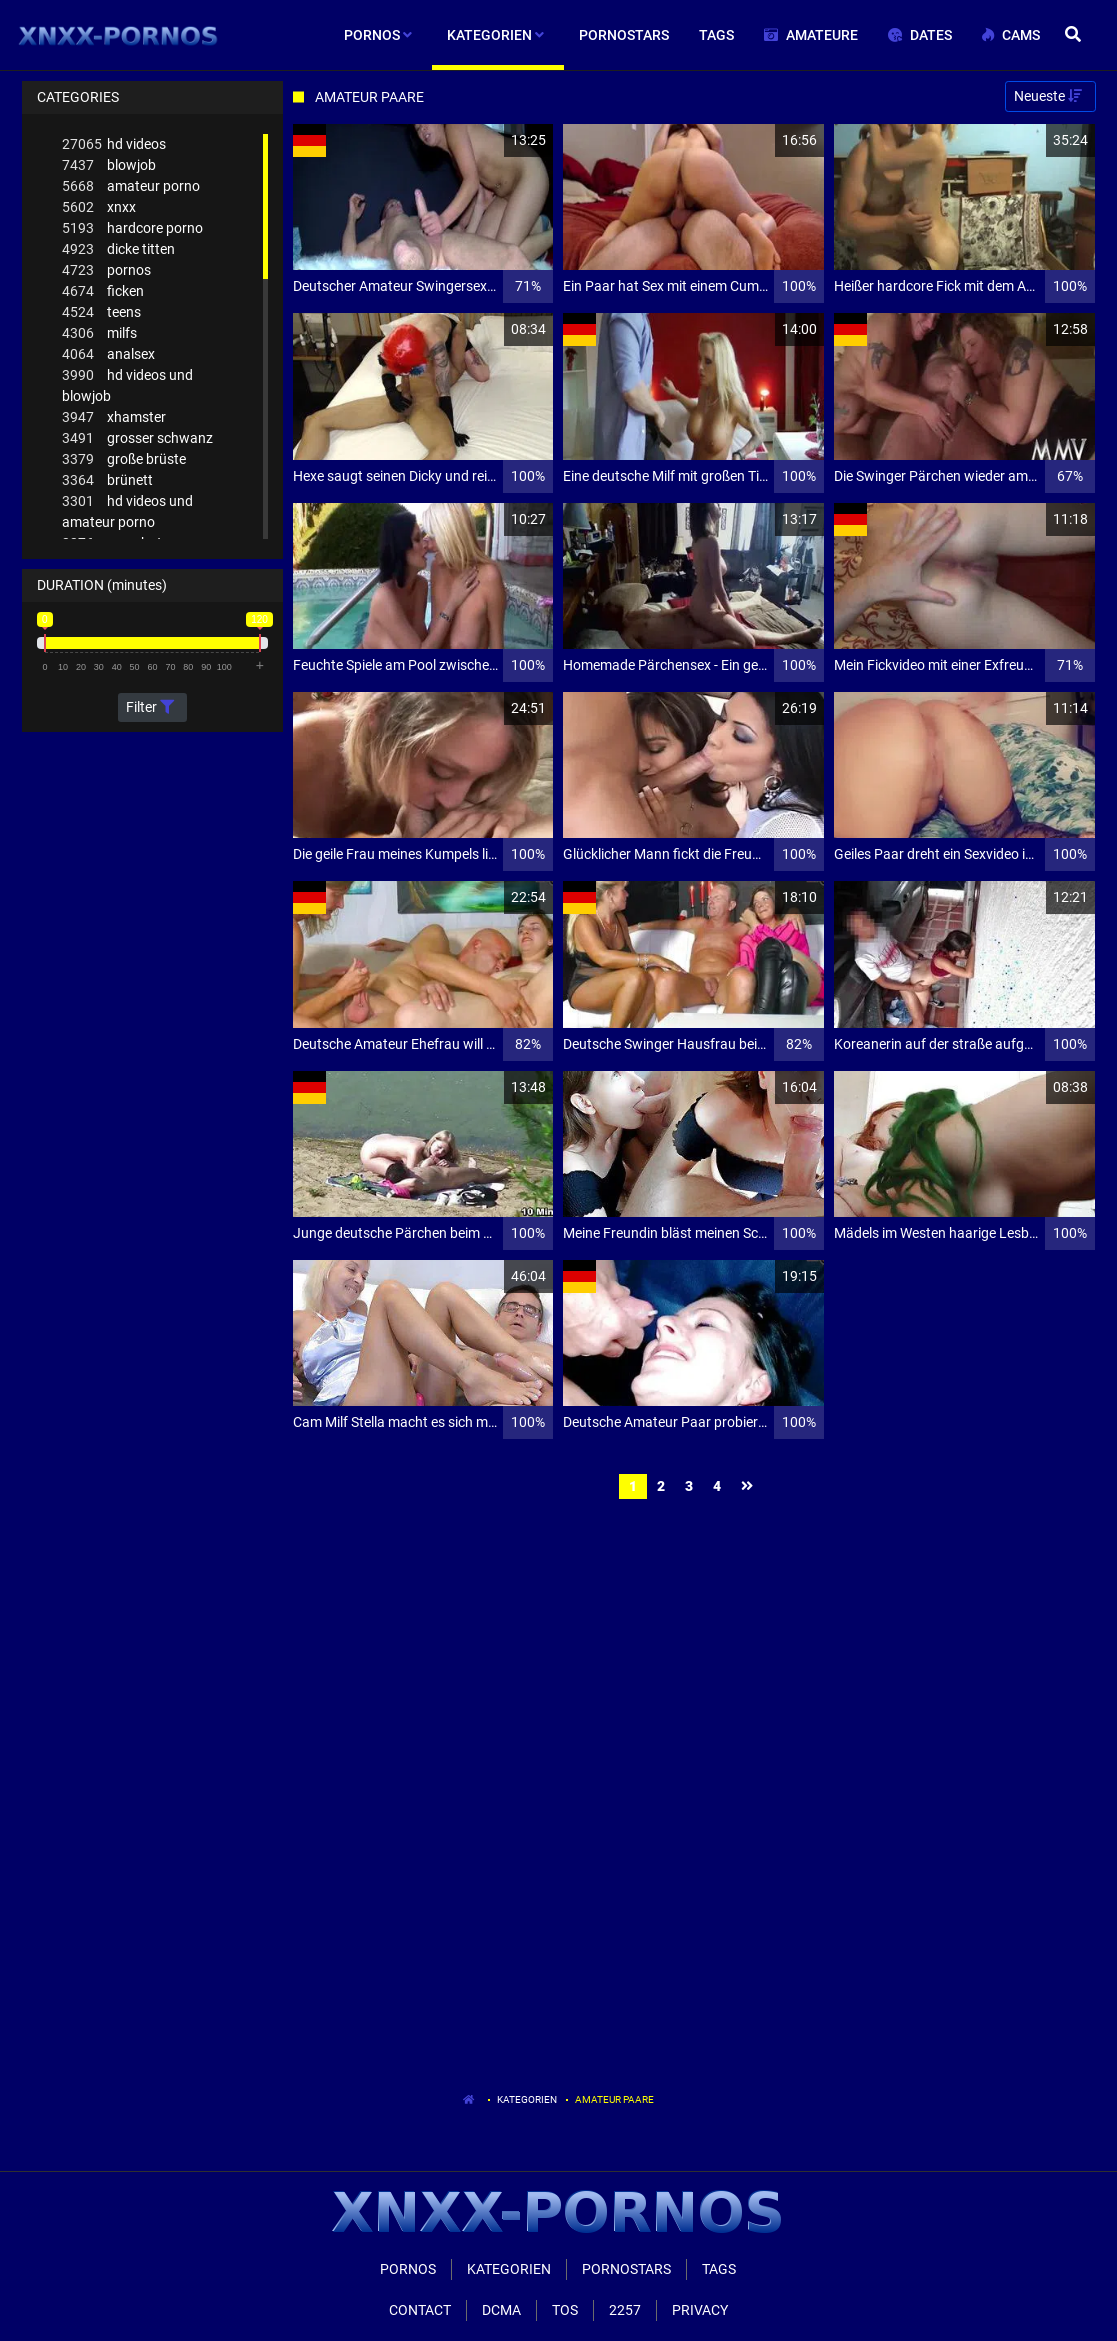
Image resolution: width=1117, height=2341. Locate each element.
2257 (625, 2310)
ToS (565, 2310)
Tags (719, 2269)
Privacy (700, 2310)
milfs (99, 333)
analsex (108, 354)
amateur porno (131, 186)
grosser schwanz (137, 438)
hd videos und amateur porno (127, 510)
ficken (103, 291)
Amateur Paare (614, 2099)
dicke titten (118, 249)
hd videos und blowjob (127, 384)
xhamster (114, 417)
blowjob (109, 165)
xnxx (99, 207)
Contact (420, 2310)
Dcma (501, 2310)
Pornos (408, 2269)
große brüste (124, 459)
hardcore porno (132, 228)
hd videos (114, 144)
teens (101, 312)
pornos (106, 270)
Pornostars (626, 2269)
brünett (107, 480)
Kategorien (527, 2099)
